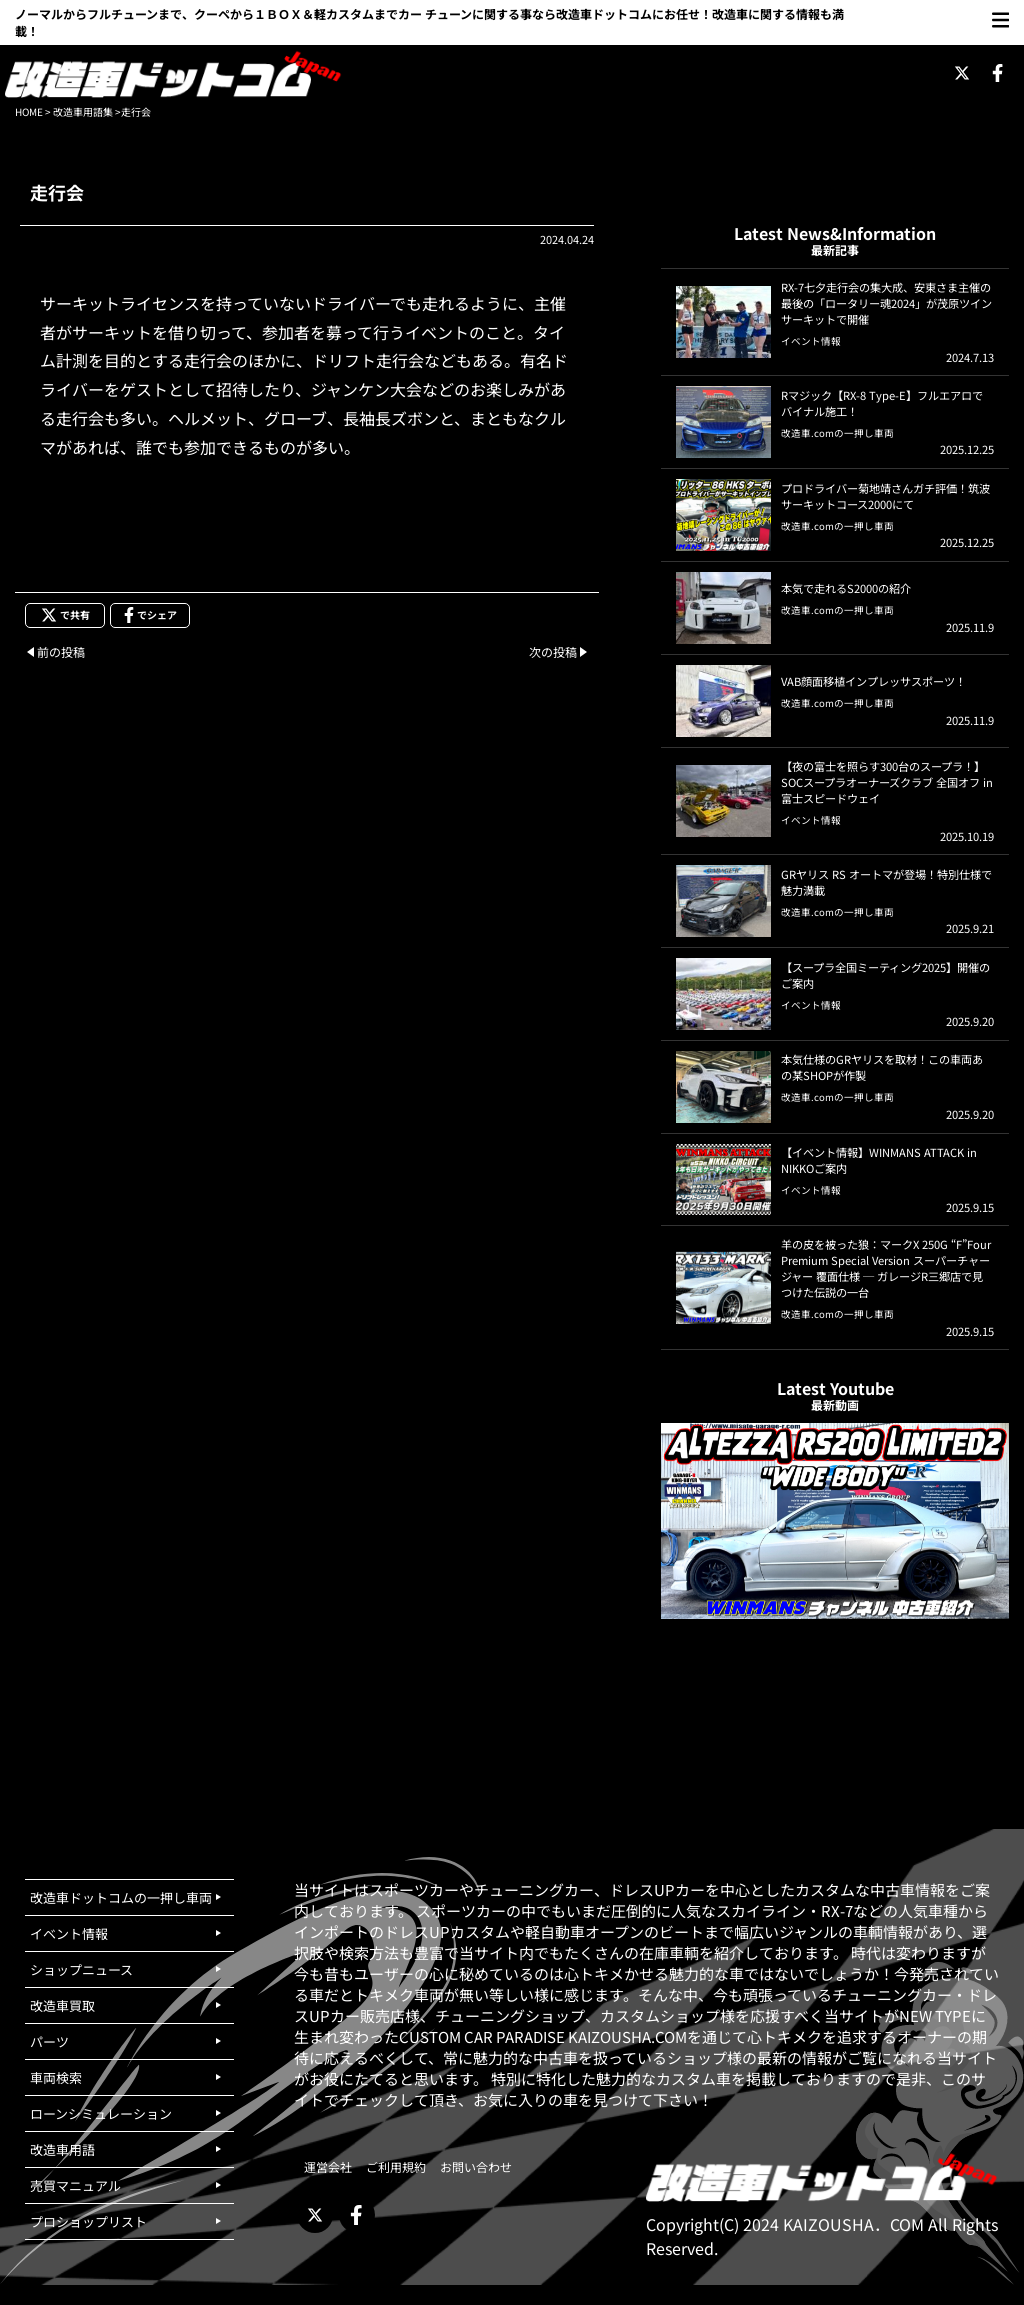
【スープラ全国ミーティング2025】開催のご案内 (885, 975)
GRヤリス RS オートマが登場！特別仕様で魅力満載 (886, 882)
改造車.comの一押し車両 (837, 433)
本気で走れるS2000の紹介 (846, 588)
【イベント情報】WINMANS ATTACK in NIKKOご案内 (879, 1160)
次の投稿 (553, 651)
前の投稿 (61, 651)
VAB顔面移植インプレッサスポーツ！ (873, 681)
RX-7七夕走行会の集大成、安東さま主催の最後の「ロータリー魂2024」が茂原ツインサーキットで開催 (886, 303)
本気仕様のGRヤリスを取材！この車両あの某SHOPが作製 (882, 1067)
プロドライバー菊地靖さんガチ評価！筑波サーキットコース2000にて (885, 496)
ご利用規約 (396, 2166)
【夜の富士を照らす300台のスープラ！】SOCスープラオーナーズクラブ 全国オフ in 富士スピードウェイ (887, 782)
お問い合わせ (476, 2166)
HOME (29, 111)
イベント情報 (811, 341)
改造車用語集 (83, 111)
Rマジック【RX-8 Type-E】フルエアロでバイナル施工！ (882, 403)
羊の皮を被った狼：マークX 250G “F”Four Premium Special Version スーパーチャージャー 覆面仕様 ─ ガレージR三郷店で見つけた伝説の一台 (886, 1268)
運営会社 (328, 2166)
